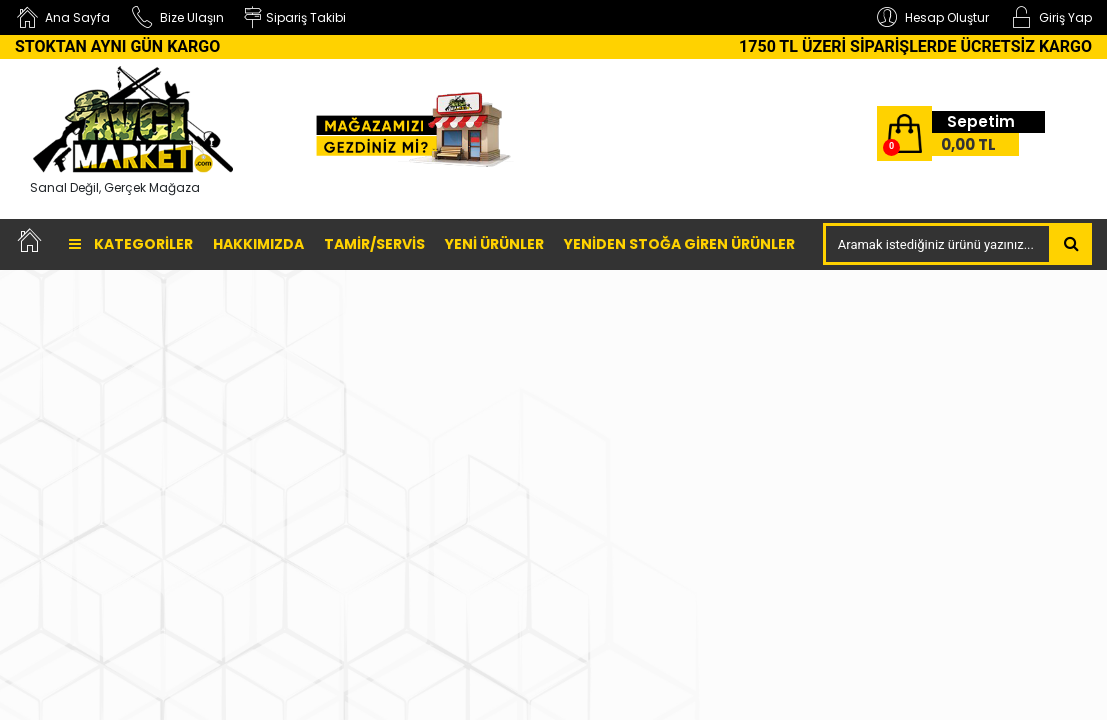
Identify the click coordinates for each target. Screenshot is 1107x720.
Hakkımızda (258, 244)
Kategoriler (131, 244)
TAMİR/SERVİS (374, 244)
